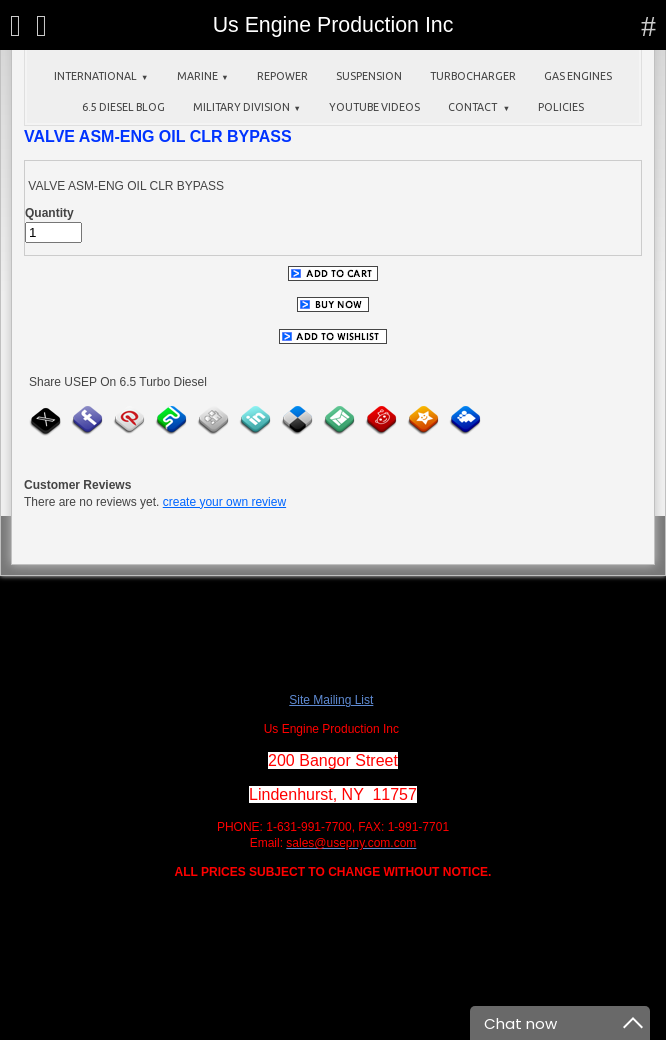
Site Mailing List (331, 700)
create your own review (224, 502)
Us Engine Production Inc (333, 25)
